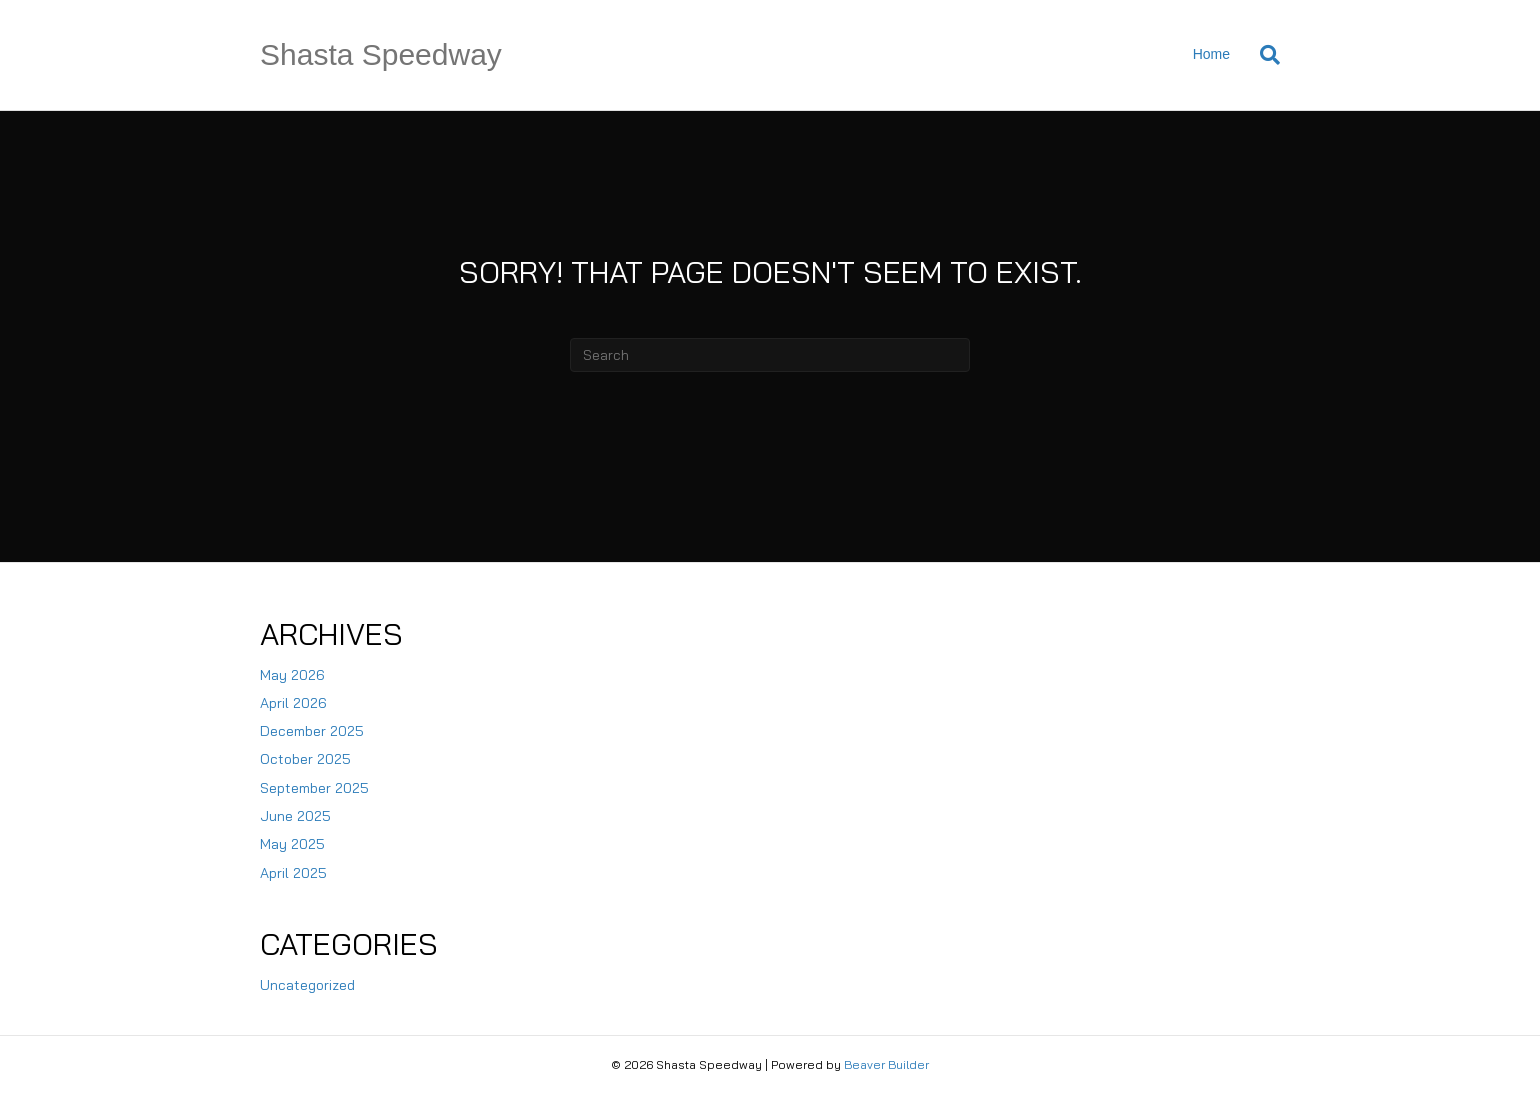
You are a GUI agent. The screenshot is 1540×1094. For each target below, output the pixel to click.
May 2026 (292, 675)
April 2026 (293, 703)
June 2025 (295, 816)
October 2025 (305, 759)
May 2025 (292, 844)
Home (1211, 54)
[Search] (1262, 55)
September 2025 (314, 788)
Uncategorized (307, 985)
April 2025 (293, 873)
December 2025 (312, 731)
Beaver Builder (886, 1064)
